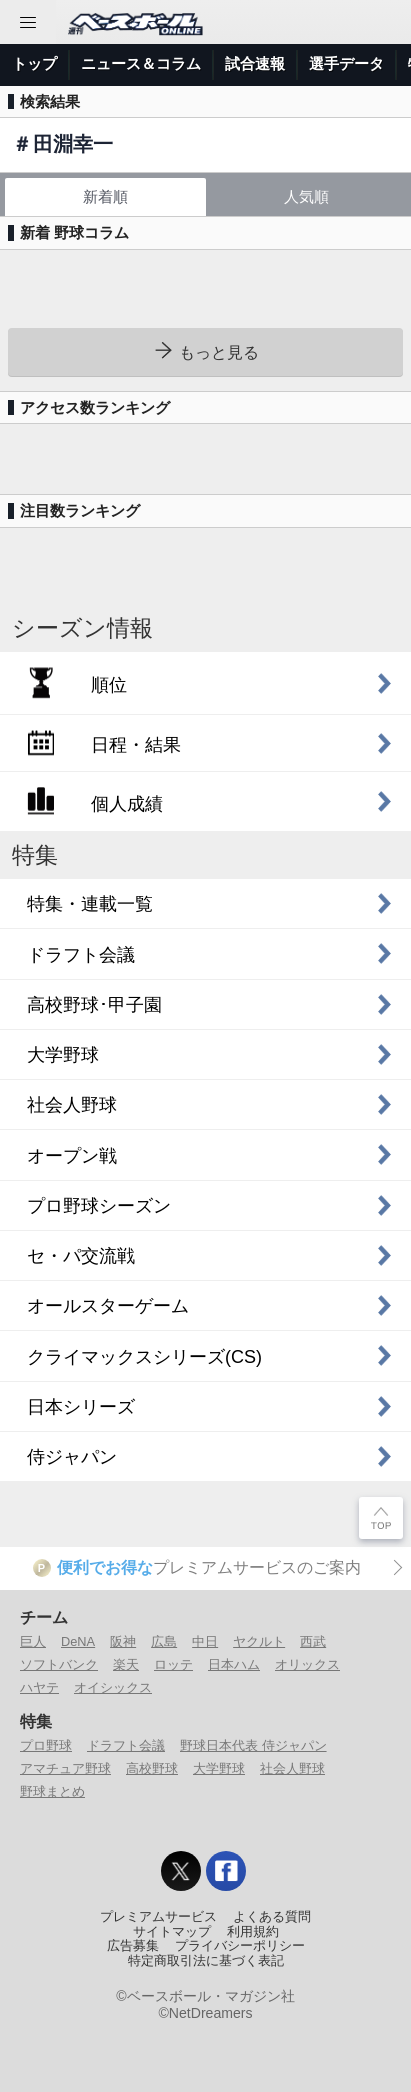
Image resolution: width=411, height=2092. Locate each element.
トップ (34, 63)
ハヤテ (39, 1687)
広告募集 (133, 1946)
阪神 (123, 1641)
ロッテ (173, 1664)
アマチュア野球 (65, 1768)
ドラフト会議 (126, 1745)
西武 (313, 1641)
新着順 (105, 196)
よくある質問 (272, 1917)
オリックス (307, 1664)
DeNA (78, 1641)
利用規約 (253, 1932)
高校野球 (152, 1768)
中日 (205, 1641)
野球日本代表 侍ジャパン (253, 1745)
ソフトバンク (59, 1664)
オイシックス (113, 1687)
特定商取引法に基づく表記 (206, 1961)
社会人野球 (292, 1768)
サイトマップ (172, 1932)
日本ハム (234, 1664)
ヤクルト (259, 1641)
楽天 (126, 1664)
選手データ (346, 63)
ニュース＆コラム (141, 63)
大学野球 (219, 1768)
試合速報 (255, 63)
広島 (164, 1641)
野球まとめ (52, 1791)
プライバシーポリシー (240, 1946)
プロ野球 (46, 1745)
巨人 (33, 1641)
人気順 (306, 196)
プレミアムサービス (158, 1917)
